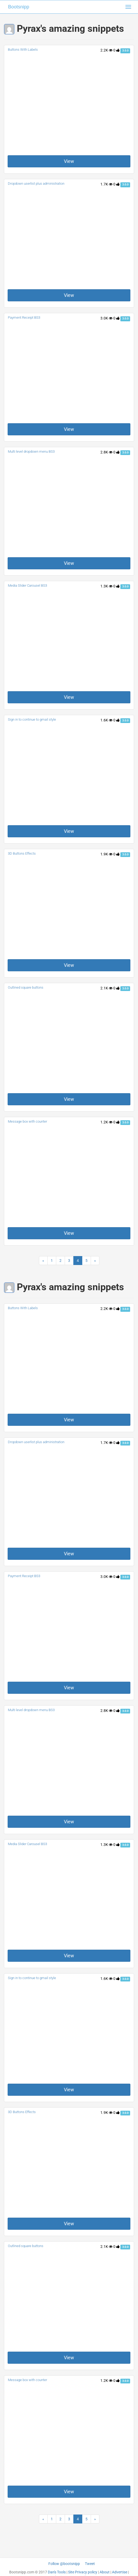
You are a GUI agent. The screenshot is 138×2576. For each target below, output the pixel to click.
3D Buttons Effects (22, 853)
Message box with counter (27, 1121)
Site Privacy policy (82, 2572)
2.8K (106, 452)
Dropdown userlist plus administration (36, 183)
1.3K (106, 586)
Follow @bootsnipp (64, 2564)
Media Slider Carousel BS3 (27, 585)
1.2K (106, 1122)
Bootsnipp (18, 6)
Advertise (119, 2572)
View (69, 161)
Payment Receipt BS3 (24, 317)
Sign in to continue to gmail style (32, 719)
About (105, 2572)
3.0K (106, 318)
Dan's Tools (57, 2572)
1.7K (106, 184)
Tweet (90, 2564)
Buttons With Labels (23, 49)
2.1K (106, 988)
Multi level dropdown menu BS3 (31, 451)
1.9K (106, 854)
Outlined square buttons (25, 987)
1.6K (106, 720)
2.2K (106, 50)
